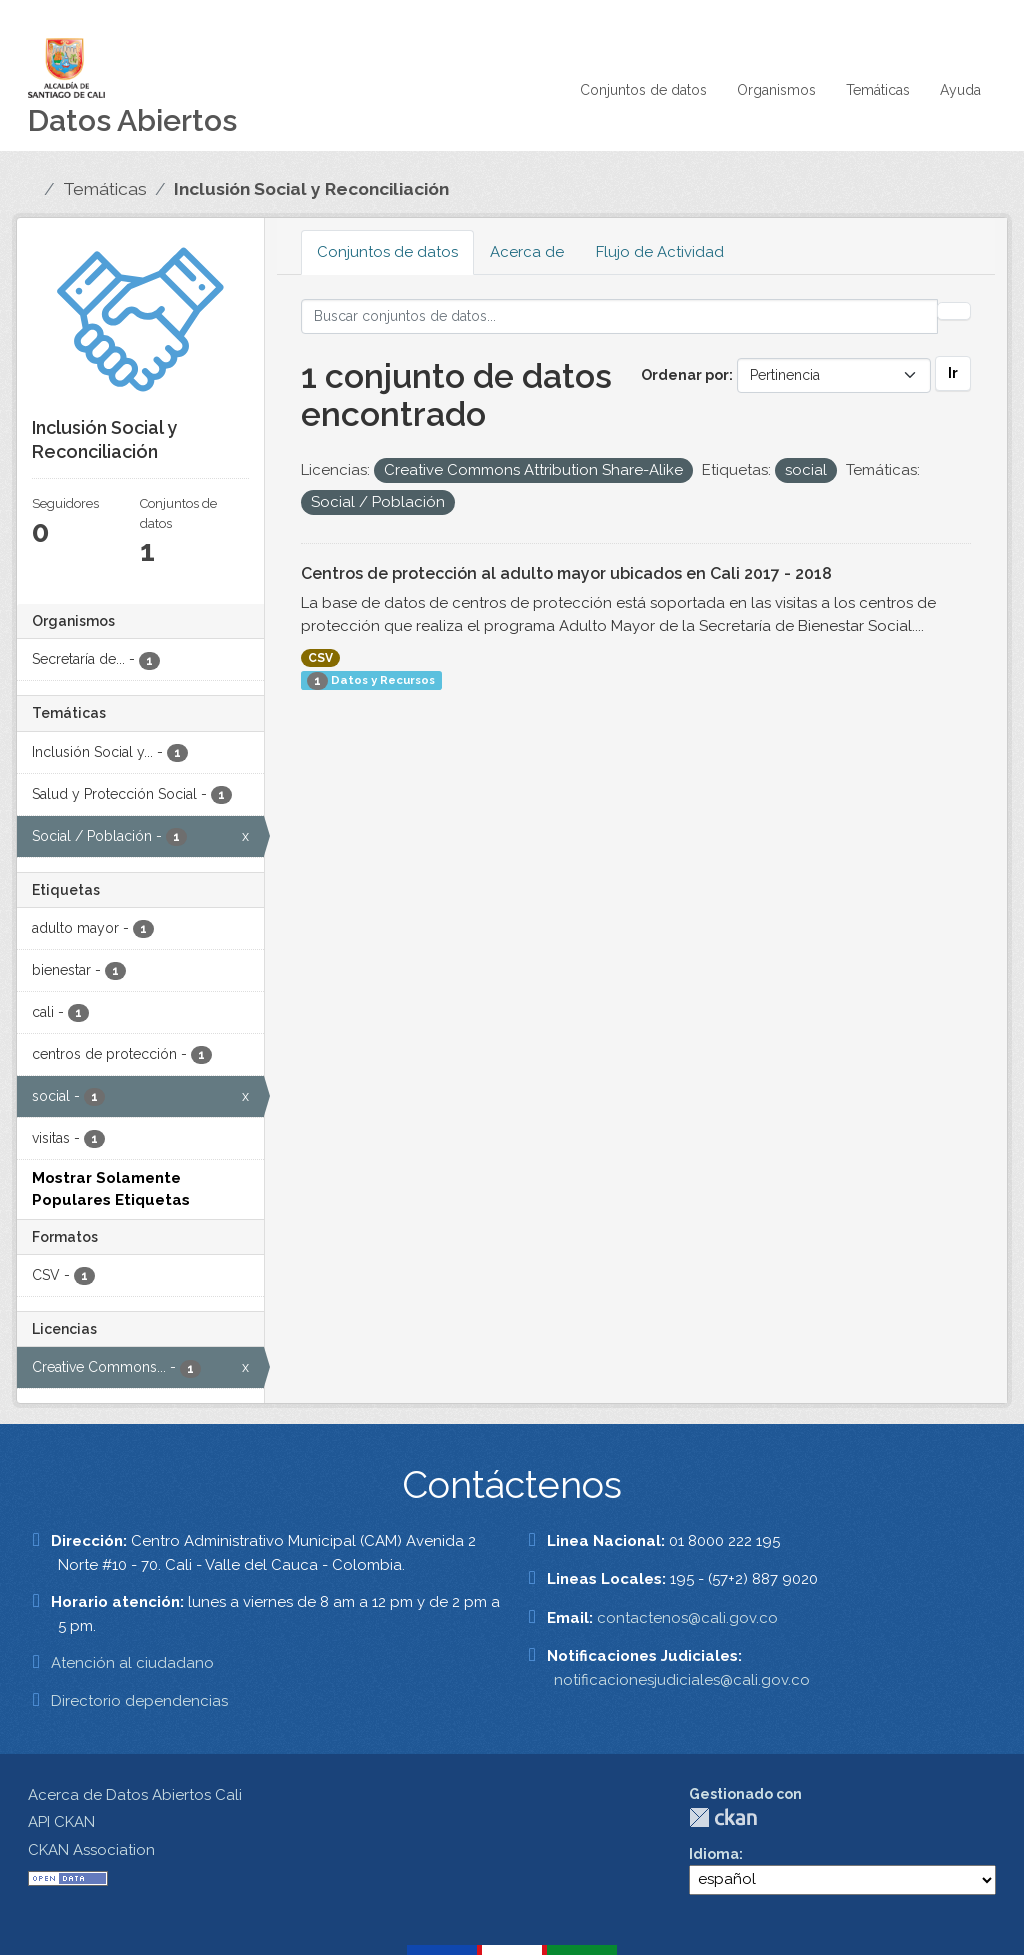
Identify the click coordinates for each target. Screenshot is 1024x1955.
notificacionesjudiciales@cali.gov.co (682, 1680)
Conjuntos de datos (643, 90)
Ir (953, 373)
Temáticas (878, 90)
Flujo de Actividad (660, 252)
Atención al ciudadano (132, 1663)
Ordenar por (685, 375)
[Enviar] (954, 311)
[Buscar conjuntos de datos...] (620, 316)
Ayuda (960, 90)
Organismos (776, 90)
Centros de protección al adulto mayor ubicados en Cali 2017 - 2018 (566, 573)
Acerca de (527, 252)
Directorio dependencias (139, 1701)
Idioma (714, 1854)
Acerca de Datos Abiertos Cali (135, 1795)
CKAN (723, 1817)
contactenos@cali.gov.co (687, 1618)
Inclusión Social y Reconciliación (311, 189)
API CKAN (61, 1822)
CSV (320, 658)
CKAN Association (91, 1850)
